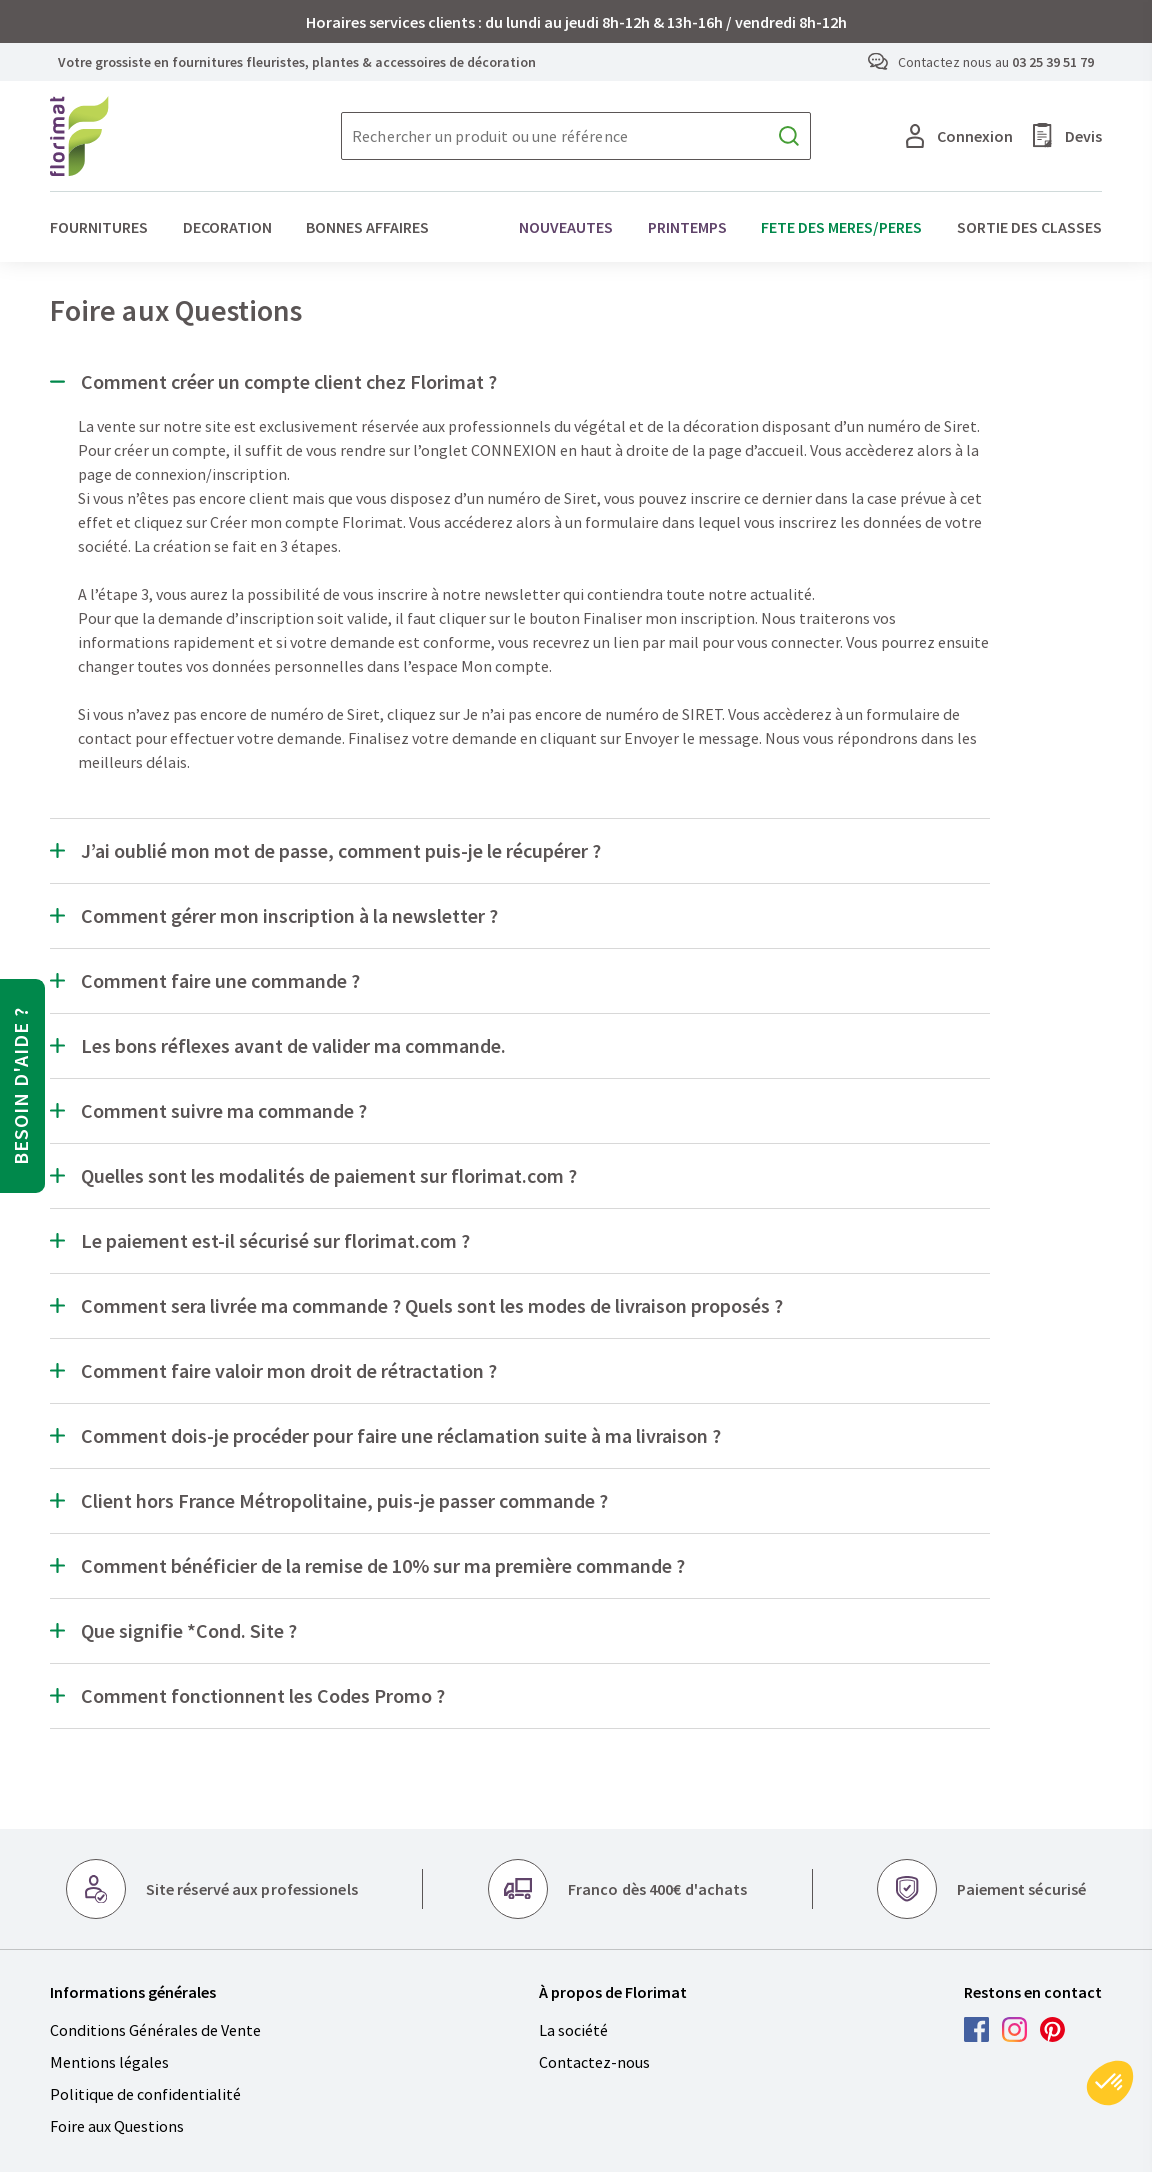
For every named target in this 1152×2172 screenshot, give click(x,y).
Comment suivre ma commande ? (224, 1111)
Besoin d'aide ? (20, 1086)
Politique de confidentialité (145, 2094)
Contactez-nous (594, 2062)
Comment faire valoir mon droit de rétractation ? (289, 1371)
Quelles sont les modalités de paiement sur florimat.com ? (329, 1176)
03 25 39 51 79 (1053, 62)
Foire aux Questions (117, 2126)
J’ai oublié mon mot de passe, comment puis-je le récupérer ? (341, 851)
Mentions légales (109, 2062)
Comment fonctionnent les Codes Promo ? (263, 1696)
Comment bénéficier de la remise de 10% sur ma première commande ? (383, 1566)
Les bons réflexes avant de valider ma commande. (293, 1046)
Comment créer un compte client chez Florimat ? (289, 382)
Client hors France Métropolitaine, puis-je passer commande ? (344, 1501)
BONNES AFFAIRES (367, 227)
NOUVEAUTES (566, 227)
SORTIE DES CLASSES (1029, 227)
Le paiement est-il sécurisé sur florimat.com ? (275, 1241)
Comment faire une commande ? (220, 981)
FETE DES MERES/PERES (841, 227)
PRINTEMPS (687, 227)
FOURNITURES (99, 227)
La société (573, 2030)
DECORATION (227, 227)
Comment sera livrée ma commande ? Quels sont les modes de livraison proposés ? (432, 1306)
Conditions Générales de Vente (155, 2030)
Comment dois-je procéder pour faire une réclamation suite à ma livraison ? (401, 1436)
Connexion (959, 136)
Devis (1067, 135)
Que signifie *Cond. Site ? (189, 1631)
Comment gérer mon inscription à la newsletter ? (289, 916)
